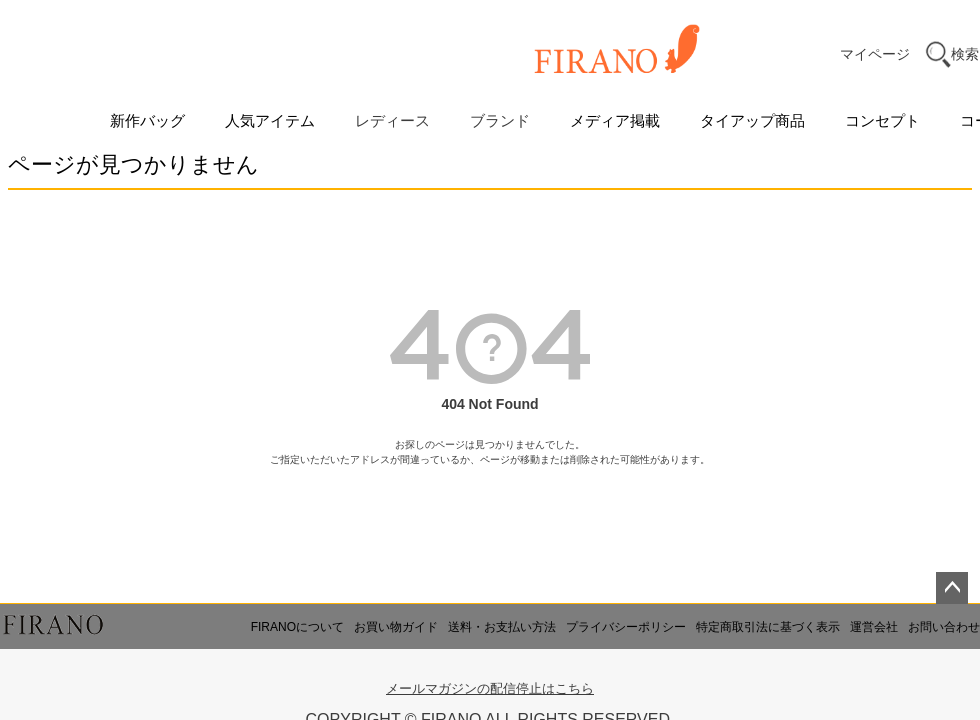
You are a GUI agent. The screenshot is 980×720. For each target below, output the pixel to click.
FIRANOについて (297, 627)
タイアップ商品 (752, 120)
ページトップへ (952, 588)
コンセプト (882, 120)
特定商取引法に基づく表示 (768, 627)
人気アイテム (270, 120)
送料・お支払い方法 (502, 627)
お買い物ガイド (396, 627)
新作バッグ (147, 120)
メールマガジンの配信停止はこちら (490, 688)
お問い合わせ (944, 627)
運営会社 (874, 627)
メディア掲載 (615, 120)
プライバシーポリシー (626, 627)
